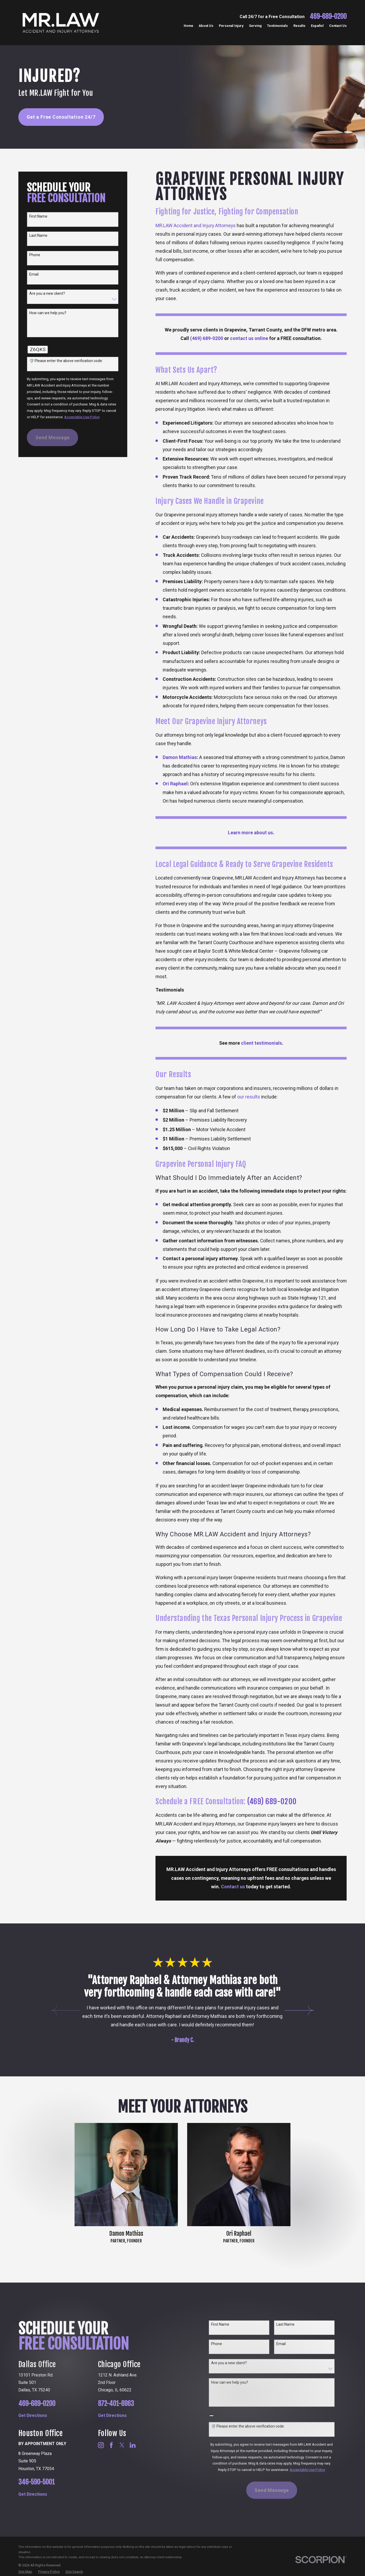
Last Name (38, 235)
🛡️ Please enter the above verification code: (66, 361)
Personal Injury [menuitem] (231, 26)
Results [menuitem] (299, 26)
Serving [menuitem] (255, 26)
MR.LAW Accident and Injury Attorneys (195, 225)
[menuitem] (25, 2572)
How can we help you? (47, 313)
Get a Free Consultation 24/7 (61, 117)
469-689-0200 (328, 16)
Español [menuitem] (317, 26)
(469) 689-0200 (272, 1801)
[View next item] (299, 2010)
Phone (34, 255)
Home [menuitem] (188, 26)
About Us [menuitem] (206, 26)
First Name (38, 216)
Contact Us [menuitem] (338, 26)
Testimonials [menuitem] (277, 26)
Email (34, 274)
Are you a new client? (47, 293)
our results (248, 1097)
